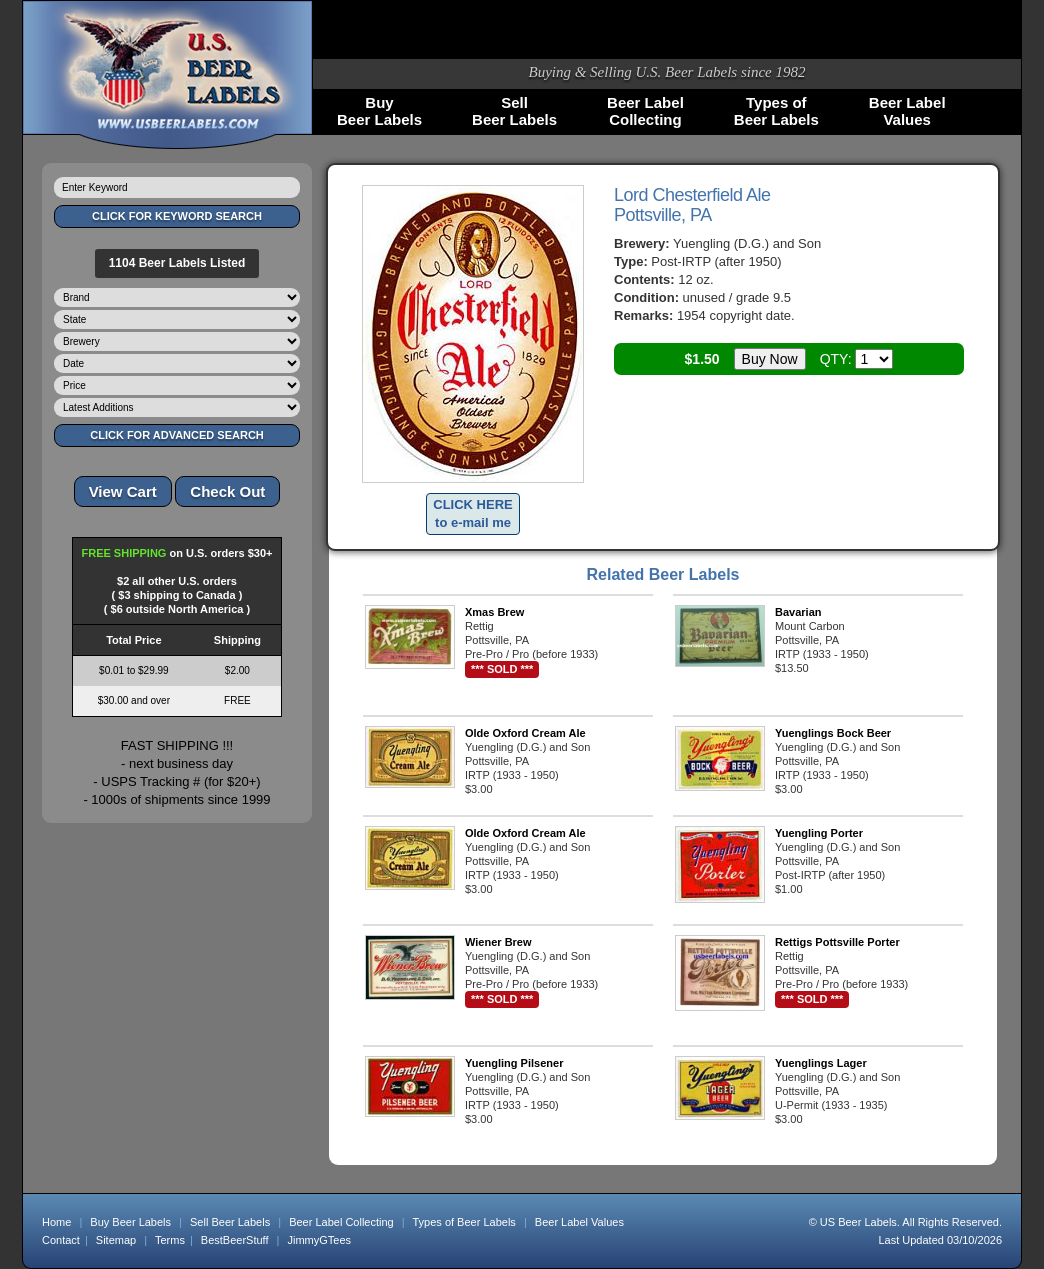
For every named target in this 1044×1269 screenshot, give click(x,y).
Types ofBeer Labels (776, 111)
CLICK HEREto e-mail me (472, 513)
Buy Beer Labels (130, 1222)
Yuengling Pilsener (514, 1063)
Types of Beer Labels (463, 1222)
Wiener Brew (498, 942)
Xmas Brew (494, 612)
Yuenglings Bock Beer (833, 733)
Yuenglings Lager (821, 1063)
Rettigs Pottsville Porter (837, 942)
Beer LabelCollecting (645, 111)
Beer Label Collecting (341, 1222)
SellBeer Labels (514, 111)
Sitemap (116, 1240)
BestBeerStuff (235, 1240)
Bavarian (798, 612)
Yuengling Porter (819, 833)
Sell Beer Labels (230, 1222)
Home (56, 1222)
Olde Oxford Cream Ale (525, 733)
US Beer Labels (858, 1222)
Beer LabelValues (907, 111)
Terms (170, 1240)
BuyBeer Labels (379, 111)
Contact (61, 1240)
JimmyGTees (320, 1240)
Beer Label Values (579, 1222)
